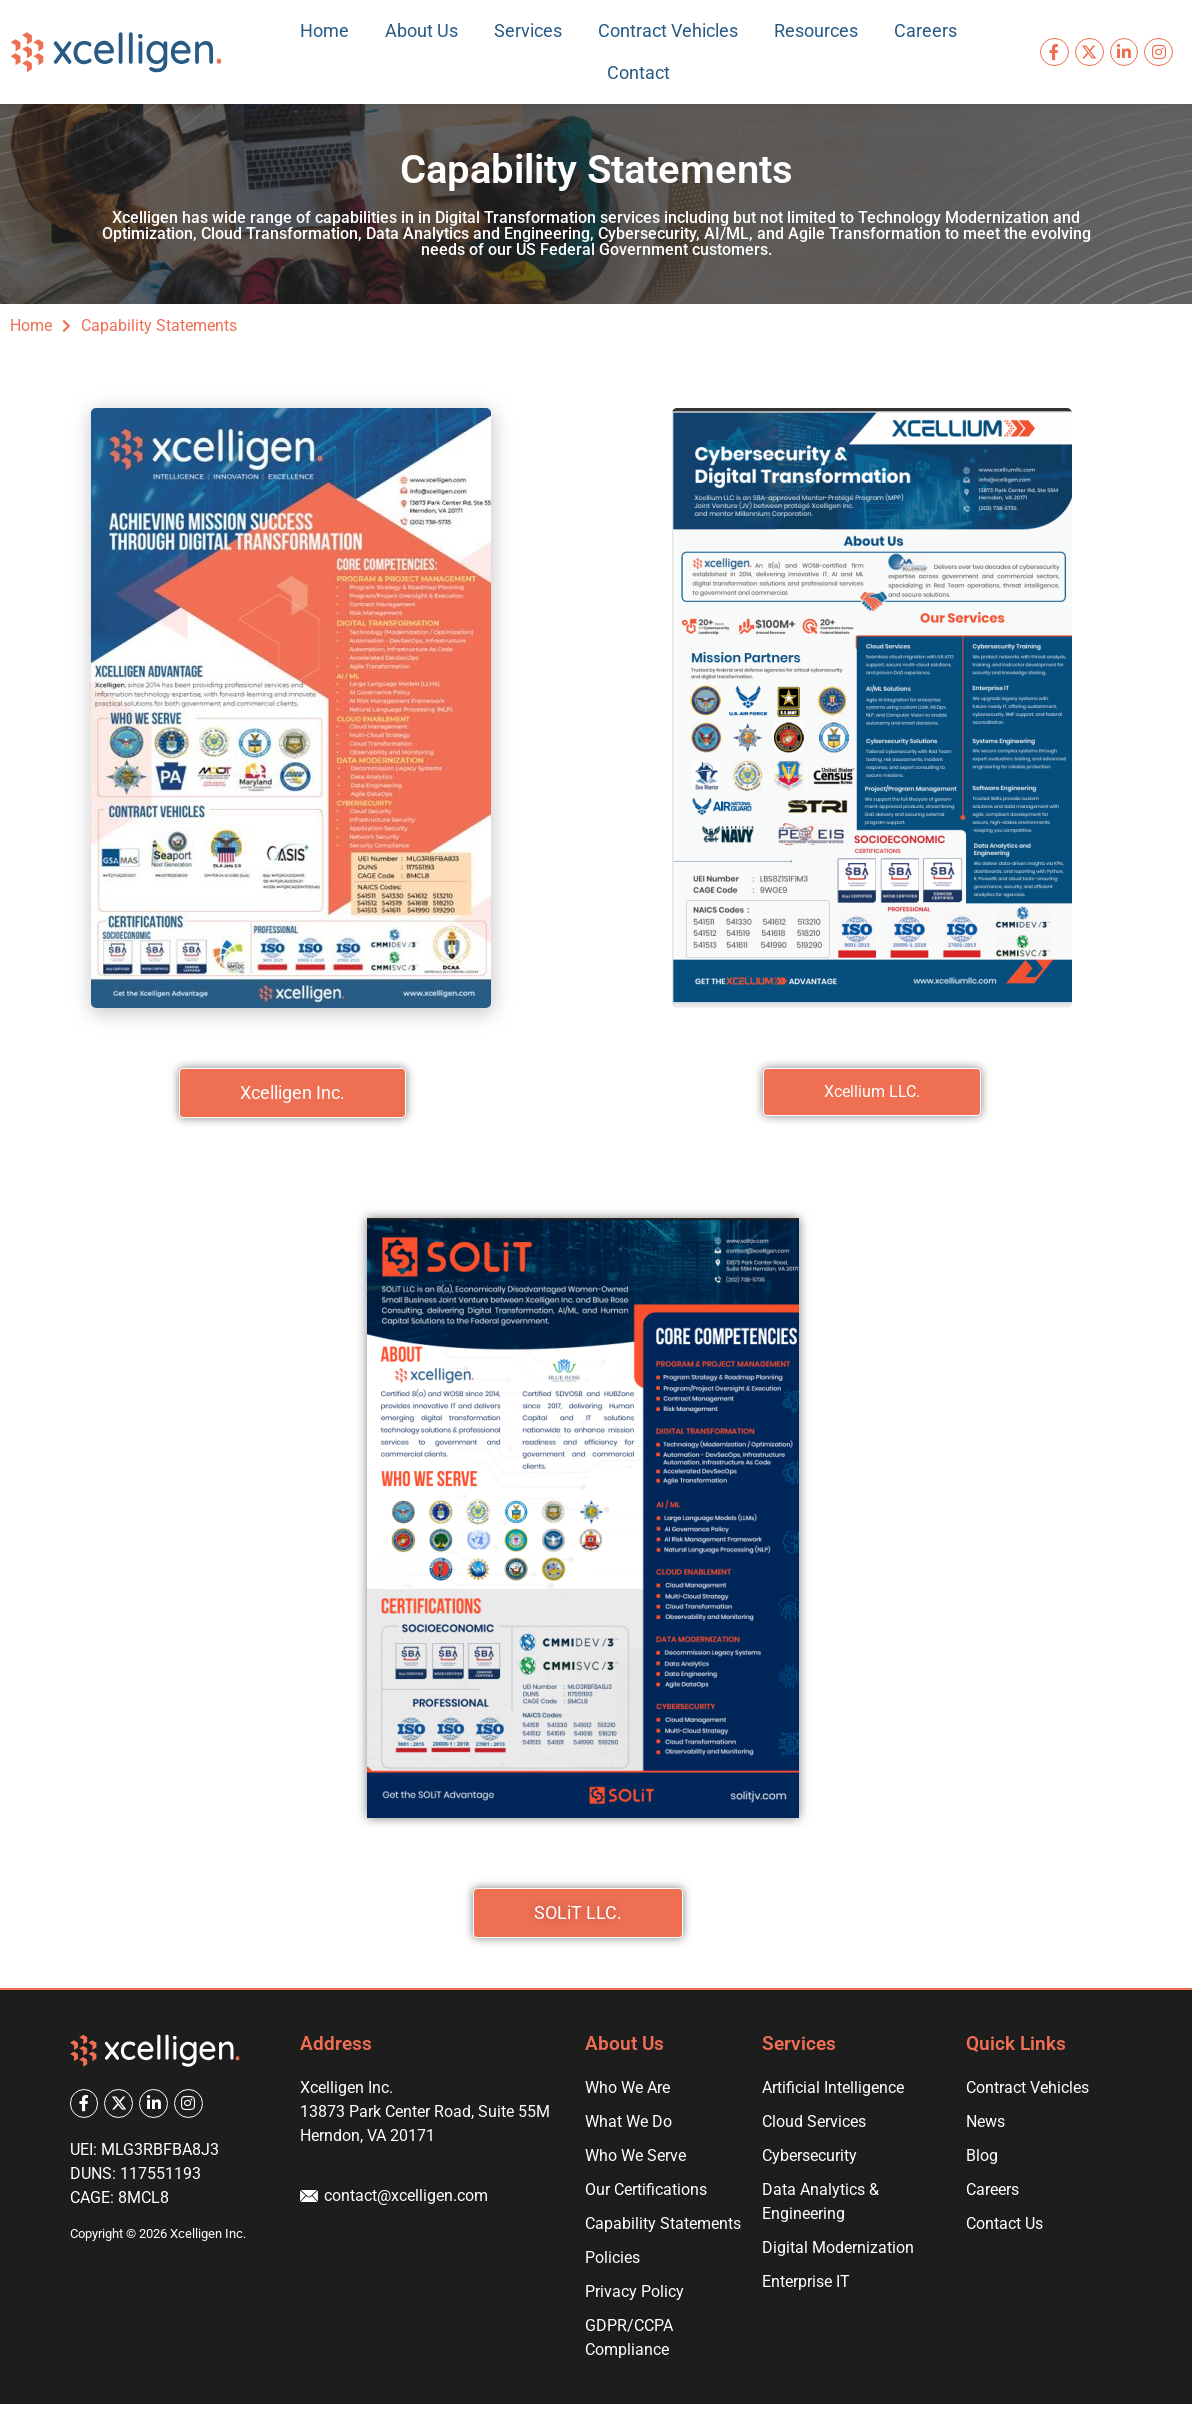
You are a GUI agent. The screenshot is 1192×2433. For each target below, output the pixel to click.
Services (528, 30)
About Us (421, 30)
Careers (925, 30)
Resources (816, 30)
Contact (638, 72)
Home (324, 30)
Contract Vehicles (668, 30)
